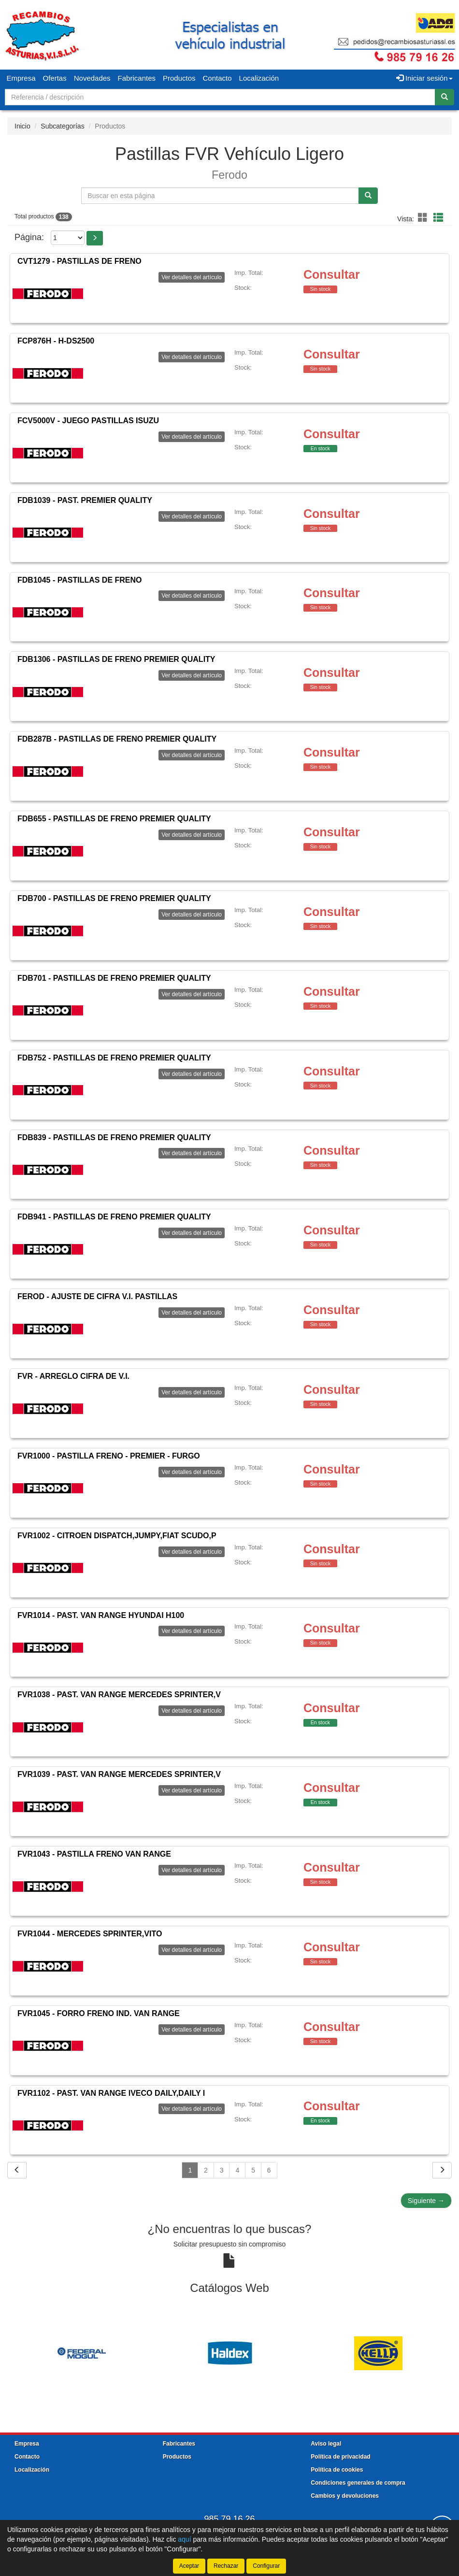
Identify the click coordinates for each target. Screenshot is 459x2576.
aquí (184, 2539)
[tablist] (229, 2352)
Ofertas (55, 78)
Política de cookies (337, 2469)
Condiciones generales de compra (358, 2482)
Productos (179, 78)
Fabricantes (137, 78)
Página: (29, 237)
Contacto (217, 78)
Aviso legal (326, 2443)
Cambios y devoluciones (345, 2495)
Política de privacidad (340, 2456)
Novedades (92, 78)
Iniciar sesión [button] (424, 78)
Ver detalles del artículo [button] (191, 277)
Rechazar (226, 2565)
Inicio (22, 126)
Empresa (21, 78)
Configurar (266, 2565)
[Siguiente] (442, 2170)
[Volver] (17, 2170)
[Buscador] (220, 97)
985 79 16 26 (229, 2519)
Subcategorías (62, 126)
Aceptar (189, 2565)
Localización (259, 78)
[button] (424, 218)
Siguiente (426, 2200)
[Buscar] (444, 97)
